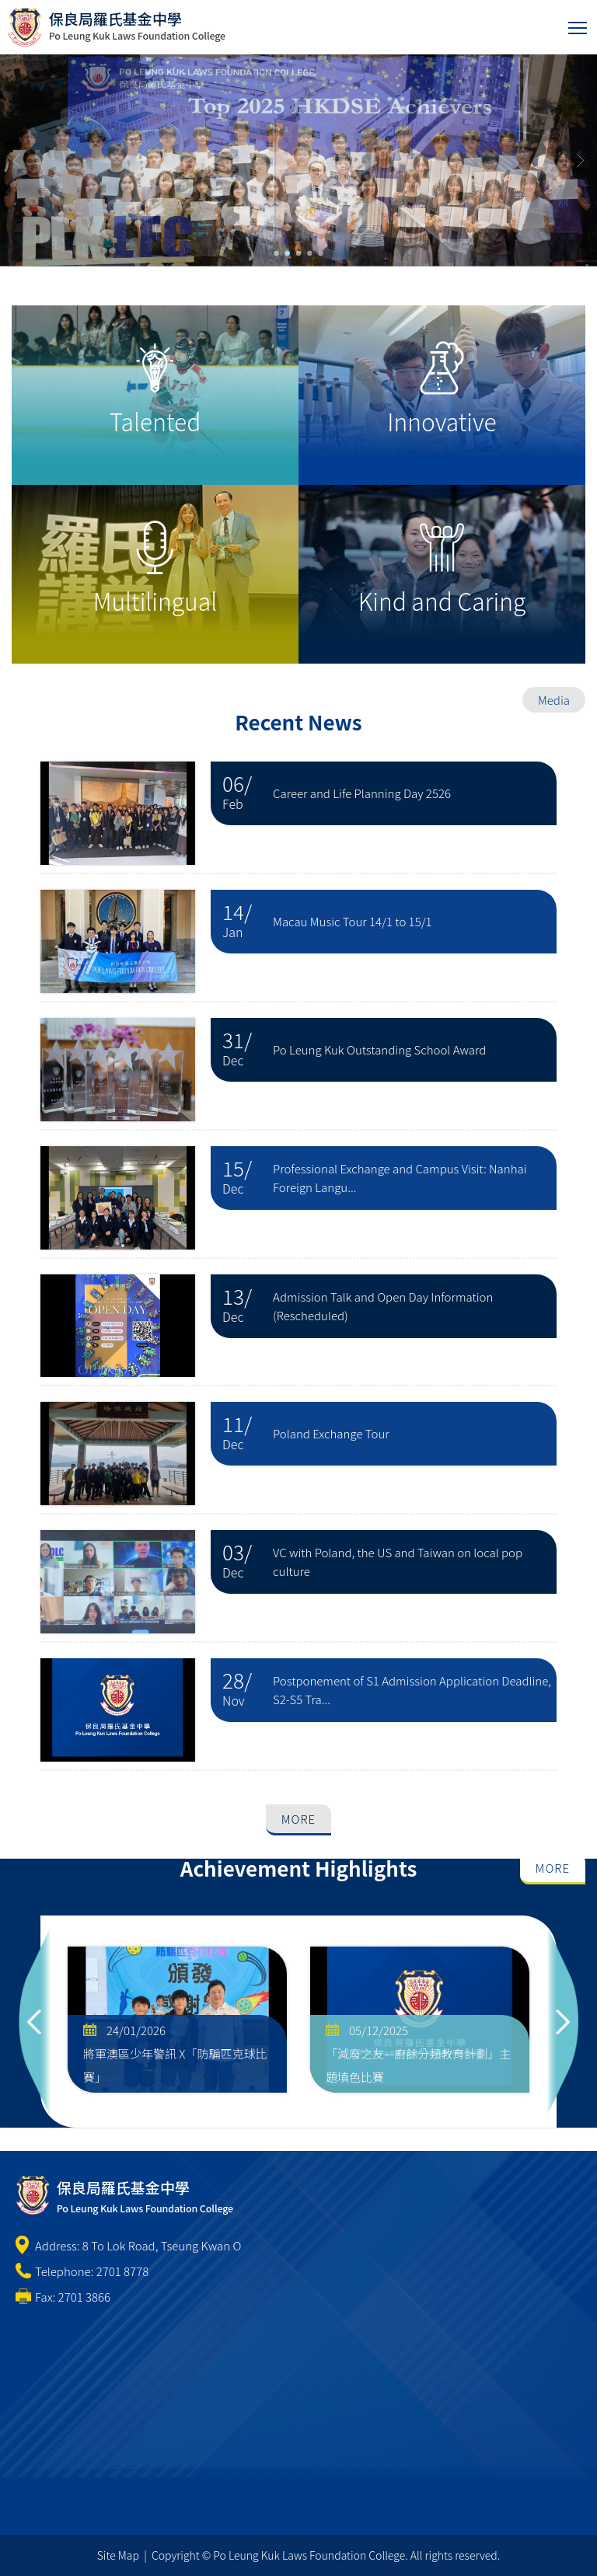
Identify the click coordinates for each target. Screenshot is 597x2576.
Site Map (118, 2555)
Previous (34, 2021)
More (298, 1819)
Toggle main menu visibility (578, 24)
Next (563, 2021)
